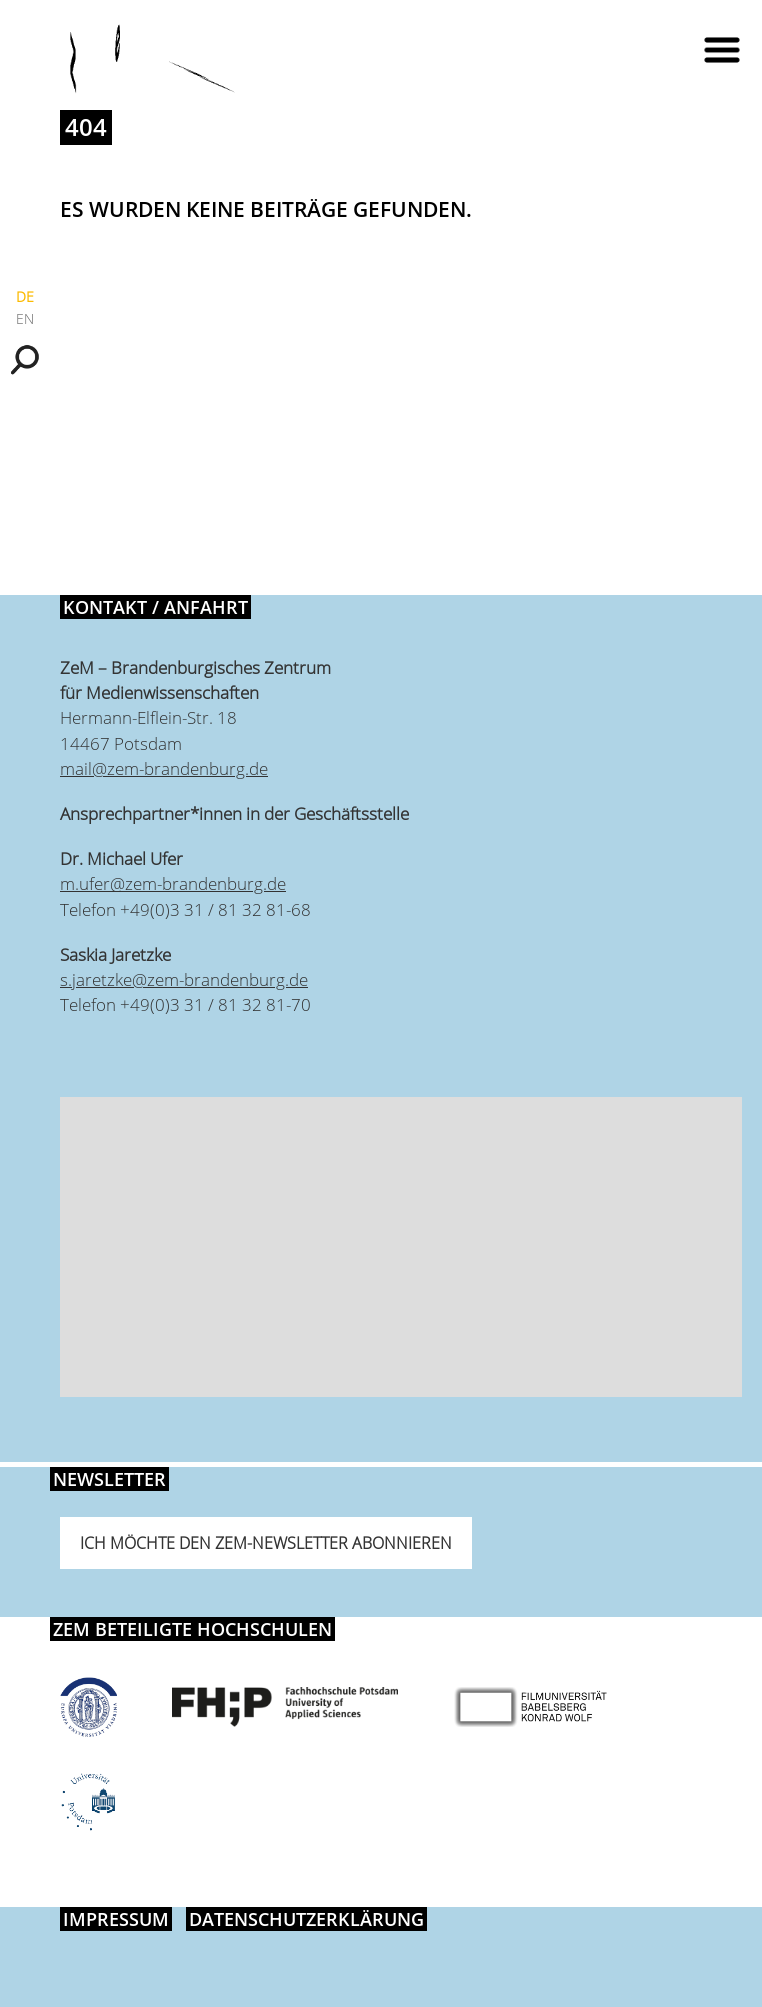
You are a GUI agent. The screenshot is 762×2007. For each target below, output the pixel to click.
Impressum (116, 1919)
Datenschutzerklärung (306, 1919)
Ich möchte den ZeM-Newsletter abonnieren (266, 1543)
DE (25, 296)
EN (25, 318)
